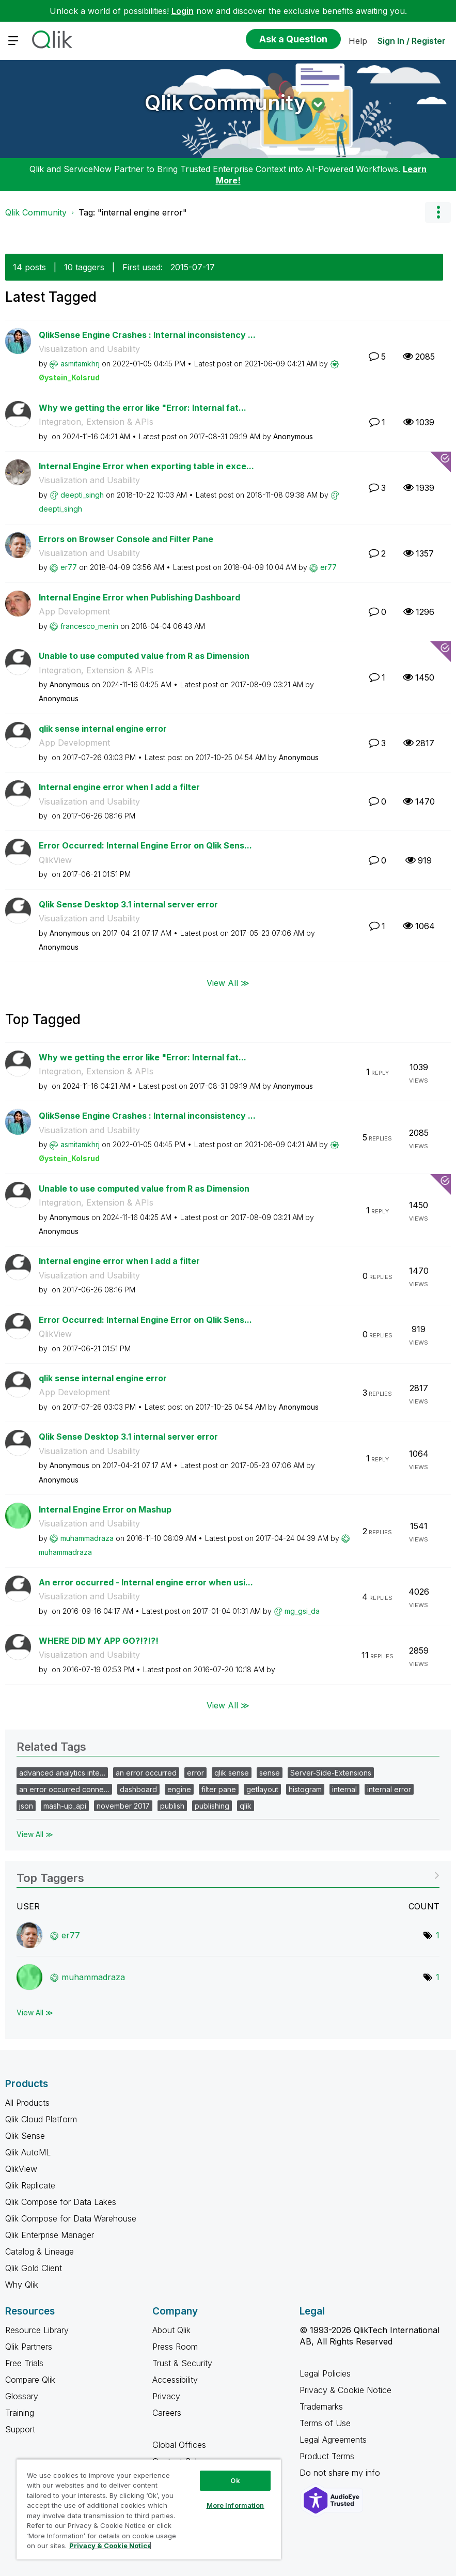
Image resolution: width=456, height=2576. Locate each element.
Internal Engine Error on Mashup (105, 1509)
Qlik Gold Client (33, 2268)
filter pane (218, 1789)
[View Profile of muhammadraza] (87, 1538)
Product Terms (327, 2456)
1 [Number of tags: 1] (437, 1935)
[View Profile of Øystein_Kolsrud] (69, 377)
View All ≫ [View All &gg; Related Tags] (35, 1834)
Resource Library (37, 2330)
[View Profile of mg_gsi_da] (302, 1611)
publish (172, 1805)
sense (269, 1772)
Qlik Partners (28, 2346)
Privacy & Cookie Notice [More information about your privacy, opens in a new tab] (110, 2545)
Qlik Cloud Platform (41, 2119)
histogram (305, 1789)
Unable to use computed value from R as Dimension (144, 656)
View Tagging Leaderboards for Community (228, 1874)
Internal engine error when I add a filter (119, 787)
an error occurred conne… (64, 1789)
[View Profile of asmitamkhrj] (80, 363)
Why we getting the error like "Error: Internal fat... (142, 408)
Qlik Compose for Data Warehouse (70, 2218)
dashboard (138, 1789)
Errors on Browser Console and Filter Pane (126, 539)
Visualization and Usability (89, 349)
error (195, 1772)
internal (344, 1789)
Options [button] (438, 212)
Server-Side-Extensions (330, 1772)
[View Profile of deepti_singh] (82, 494)
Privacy (166, 2396)
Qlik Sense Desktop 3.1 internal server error (128, 904)
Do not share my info (341, 2472)
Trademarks (321, 2406)
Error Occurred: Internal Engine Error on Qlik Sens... (145, 845)
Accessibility (175, 2379)
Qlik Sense (25, 2136)
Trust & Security (182, 2363)
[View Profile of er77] (68, 567)
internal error (389, 1789)
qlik (245, 1805)
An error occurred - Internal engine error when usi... (146, 1582)
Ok (235, 2480)
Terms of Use (325, 2423)
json (26, 1805)
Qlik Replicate (30, 2185)
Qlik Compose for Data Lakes (60, 2202)
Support (20, 2429)
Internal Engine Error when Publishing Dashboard (139, 597)
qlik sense (231, 1772)
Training (19, 2413)
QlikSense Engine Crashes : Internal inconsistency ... (147, 335)
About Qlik (171, 2330)
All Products (27, 2102)
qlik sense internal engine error (103, 728)
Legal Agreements (333, 2439)
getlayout (262, 1789)
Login (182, 11)
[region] (149, 2509)
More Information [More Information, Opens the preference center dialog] (235, 2505)
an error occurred (146, 1772)
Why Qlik (21, 2284)
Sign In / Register (412, 41)
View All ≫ (228, 982)
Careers (166, 2413)
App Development (74, 611)
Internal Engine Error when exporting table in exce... (146, 466)
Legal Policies (325, 2373)
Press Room (175, 2346)
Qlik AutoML (28, 2152)
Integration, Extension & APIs (96, 422)
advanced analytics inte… (62, 1772)
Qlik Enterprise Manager (49, 2235)
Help (358, 41)
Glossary (21, 2396)
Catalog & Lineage (39, 2251)
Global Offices (179, 2445)
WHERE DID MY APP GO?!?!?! (99, 1641)
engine (179, 1789)
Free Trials (24, 2363)
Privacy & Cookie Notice (345, 2390)
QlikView (55, 860)
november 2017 (123, 1805)
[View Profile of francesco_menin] (89, 626)
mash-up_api (64, 1805)
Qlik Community (225, 102)
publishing (212, 1805)
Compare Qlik (30, 2379)
